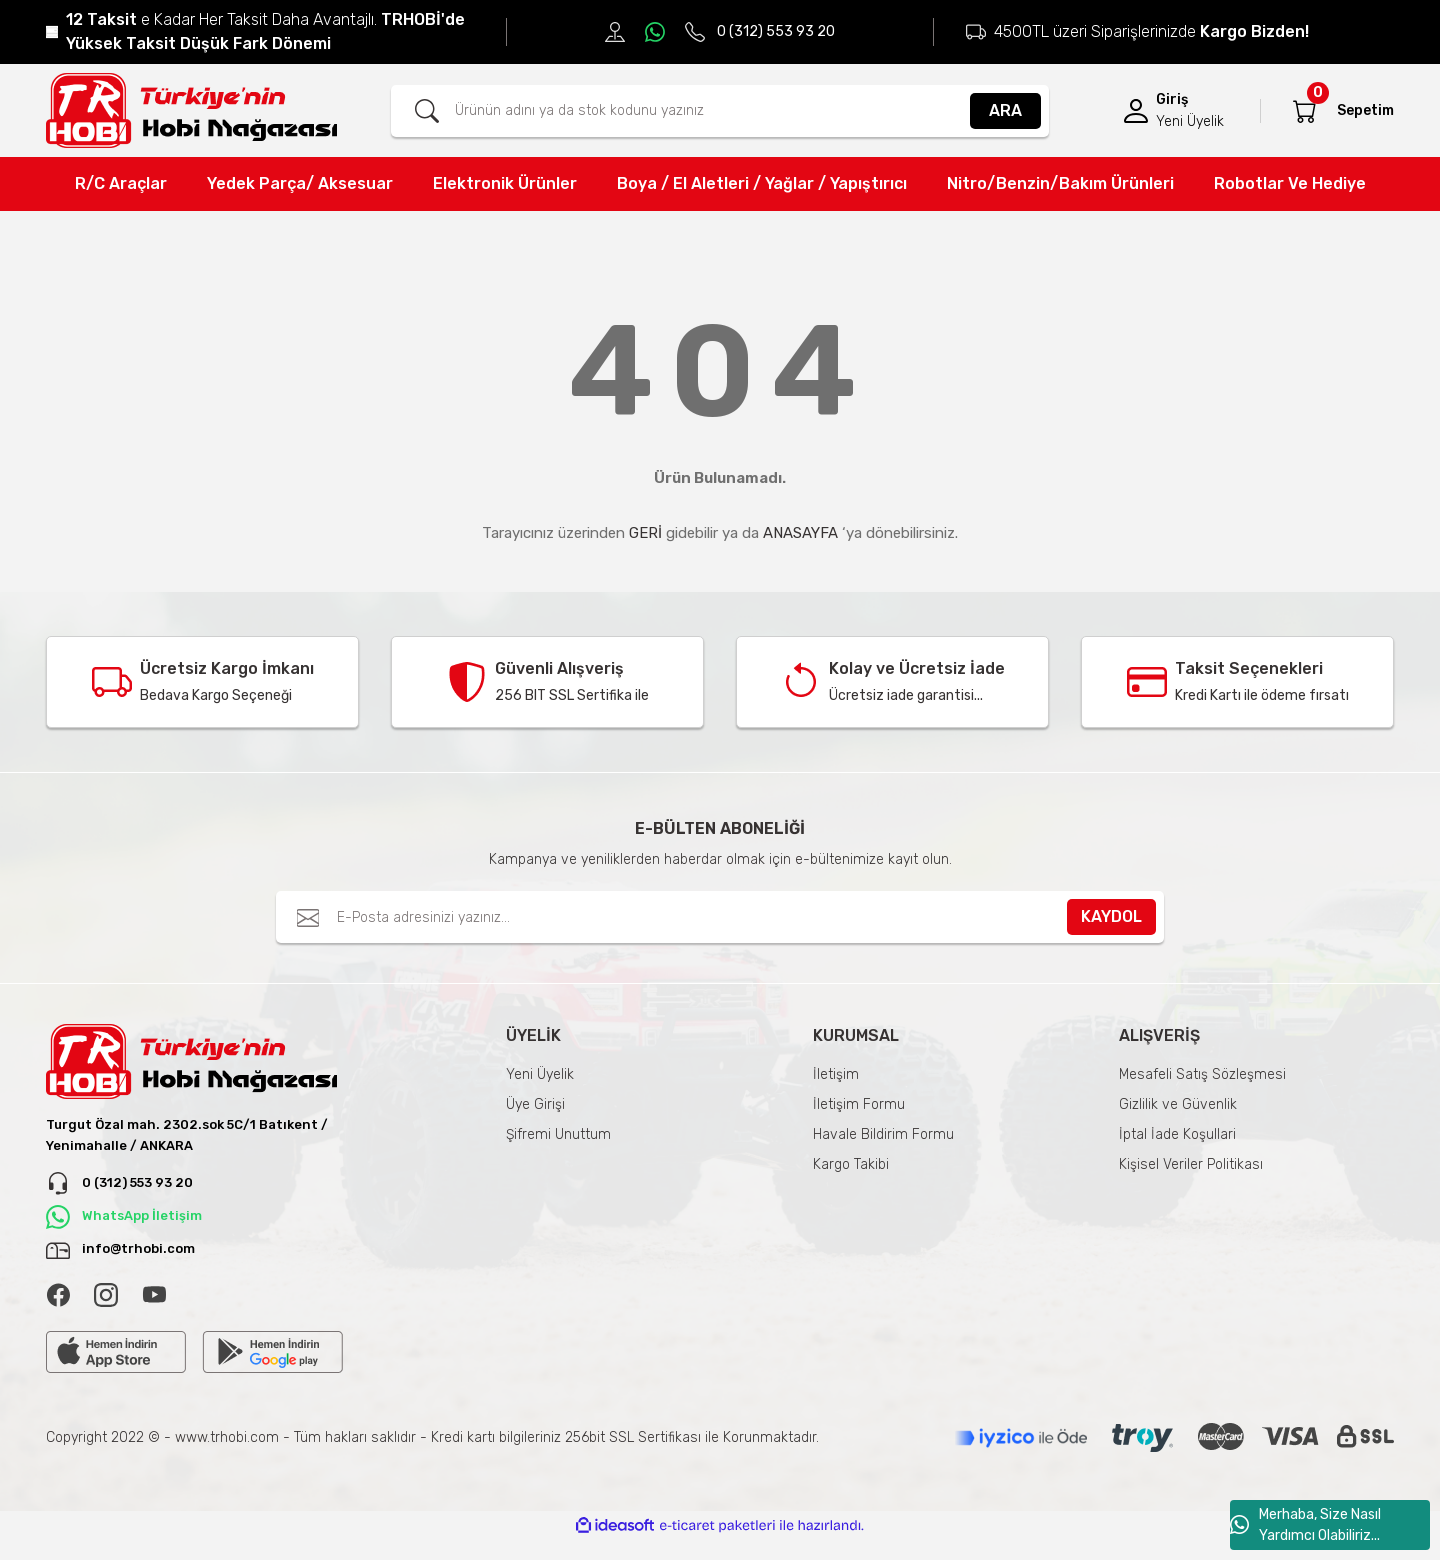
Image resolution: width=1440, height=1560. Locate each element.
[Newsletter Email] (720, 917)
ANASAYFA (800, 533)
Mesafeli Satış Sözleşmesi (1202, 1074)
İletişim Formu (859, 1104)
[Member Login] (1136, 111)
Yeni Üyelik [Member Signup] (1190, 121)
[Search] (720, 111)
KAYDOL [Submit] (1111, 916)
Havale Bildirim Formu (883, 1134)
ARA (1005, 110)
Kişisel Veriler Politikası (1191, 1164)
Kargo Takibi (851, 1164)
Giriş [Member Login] (1172, 99)
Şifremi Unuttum (558, 1134)
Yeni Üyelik (540, 1074)
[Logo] (191, 110)
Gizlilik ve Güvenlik (1178, 1104)
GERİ (645, 533)
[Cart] (1305, 111)
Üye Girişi (535, 1104)
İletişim (836, 1074)
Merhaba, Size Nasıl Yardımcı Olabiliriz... (1305, 1525)
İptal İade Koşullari (1177, 1134)
